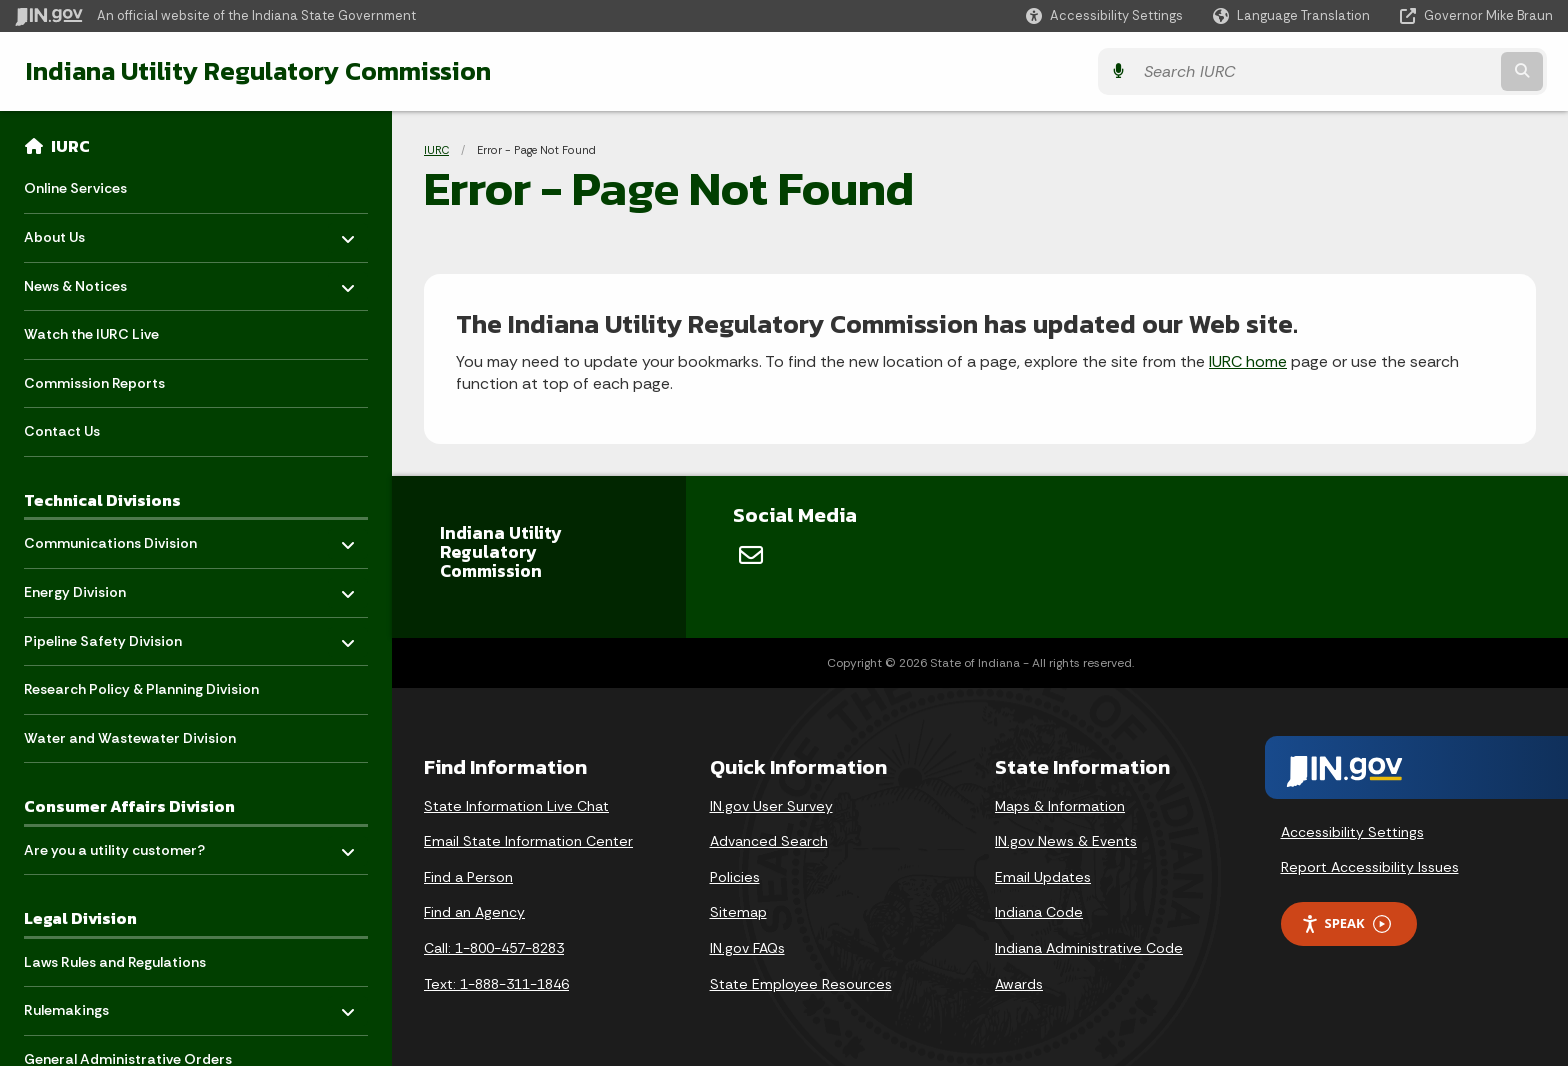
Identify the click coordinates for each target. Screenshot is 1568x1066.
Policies (735, 877)
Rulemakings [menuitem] (82, 1005)
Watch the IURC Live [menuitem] (91, 334)
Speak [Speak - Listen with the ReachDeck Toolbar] (1346, 923)
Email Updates (1043, 877)
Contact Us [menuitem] (62, 431)
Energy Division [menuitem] (82, 587)
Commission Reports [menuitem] (94, 383)
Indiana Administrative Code (1089, 948)
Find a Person (468, 877)
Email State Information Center (528, 841)
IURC (70, 146)
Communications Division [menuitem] (110, 538)
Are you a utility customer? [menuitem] (114, 844)
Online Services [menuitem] (75, 188)
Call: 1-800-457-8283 (494, 948)
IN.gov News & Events (1066, 841)
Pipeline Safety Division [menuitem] (103, 635)
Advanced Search (769, 841)
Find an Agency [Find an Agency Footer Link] (474, 912)
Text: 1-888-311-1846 (496, 984)
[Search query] (1364, 71)
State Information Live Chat (516, 806)
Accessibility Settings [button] (1352, 832)
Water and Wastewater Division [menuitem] (130, 738)
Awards (1019, 984)
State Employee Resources (801, 984)
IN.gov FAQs (747, 948)
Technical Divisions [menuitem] (102, 500)
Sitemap (738, 912)
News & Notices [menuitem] (82, 280)
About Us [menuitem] (82, 232)
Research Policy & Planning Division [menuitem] (141, 689)
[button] (1104, 15)
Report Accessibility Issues (1370, 867)
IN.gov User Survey (771, 806)
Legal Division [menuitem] (80, 918)
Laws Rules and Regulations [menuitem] (115, 962)
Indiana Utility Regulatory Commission (252, 71)
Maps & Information (1060, 806)
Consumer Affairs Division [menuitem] (129, 806)
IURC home (1248, 361)
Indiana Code (1039, 912)
